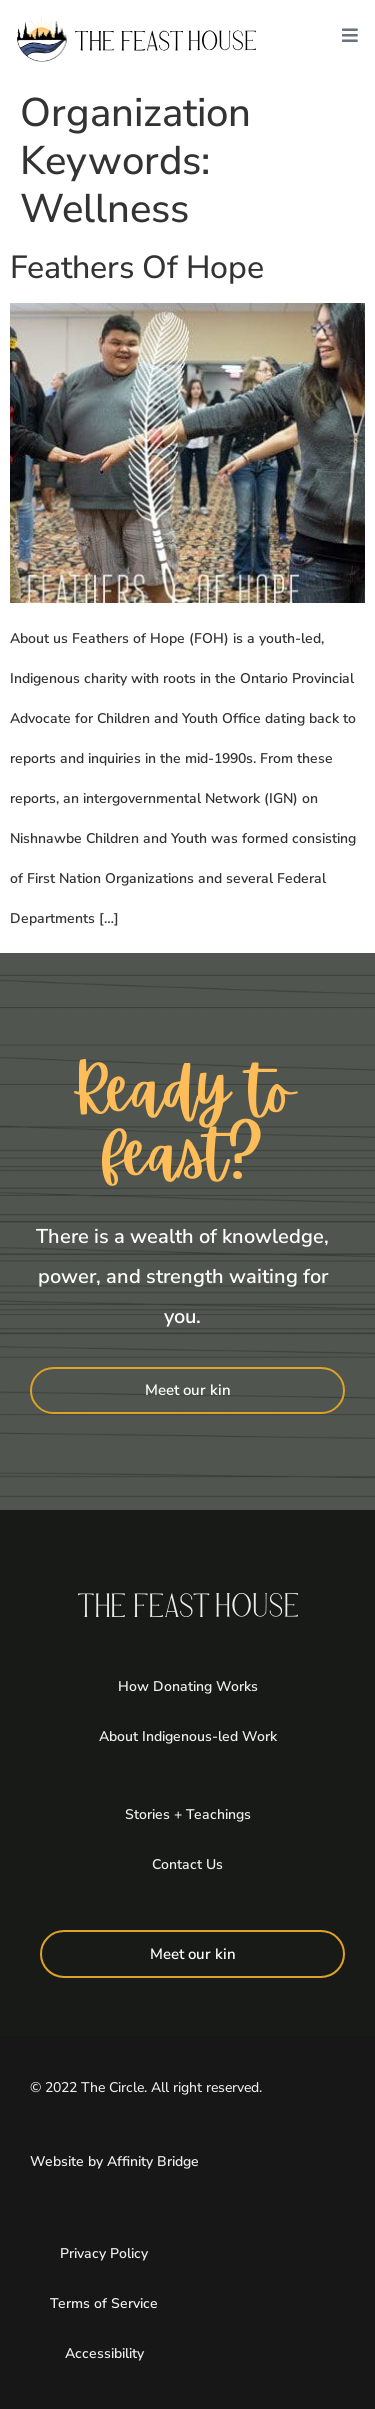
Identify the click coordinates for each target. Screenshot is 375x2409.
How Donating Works (188, 1686)
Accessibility (104, 2353)
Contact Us (187, 1864)
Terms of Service (104, 2303)
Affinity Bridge (153, 2161)
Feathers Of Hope (137, 267)
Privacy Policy (104, 2253)
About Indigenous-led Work (188, 1736)
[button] (350, 40)
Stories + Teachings (188, 1814)
